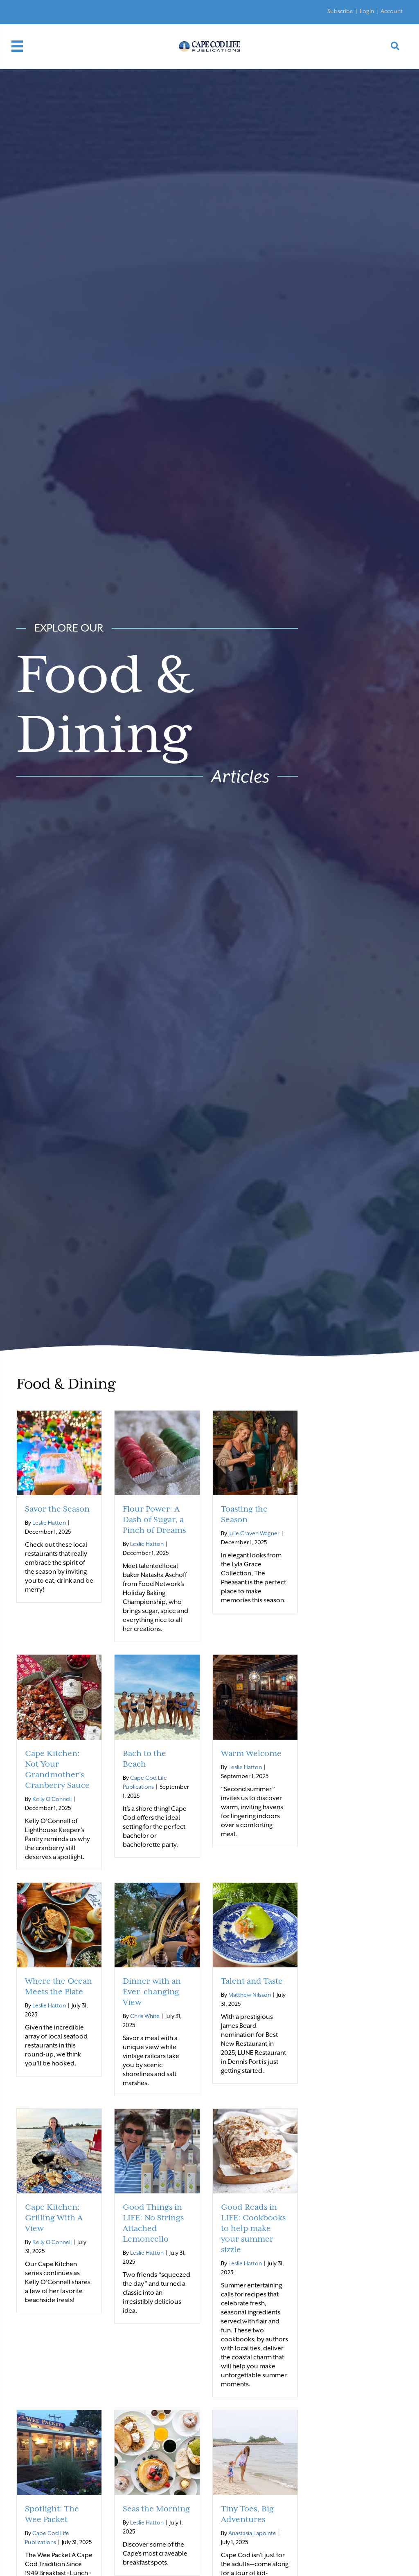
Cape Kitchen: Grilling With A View (54, 2217)
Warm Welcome (251, 1753)
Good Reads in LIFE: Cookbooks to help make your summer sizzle (253, 2228)
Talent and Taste (252, 1980)
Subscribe (340, 11)
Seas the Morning (156, 2508)
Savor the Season (57, 1508)
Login (367, 11)
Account (392, 11)
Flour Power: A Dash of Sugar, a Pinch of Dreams (154, 1519)
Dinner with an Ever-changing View (152, 1991)
